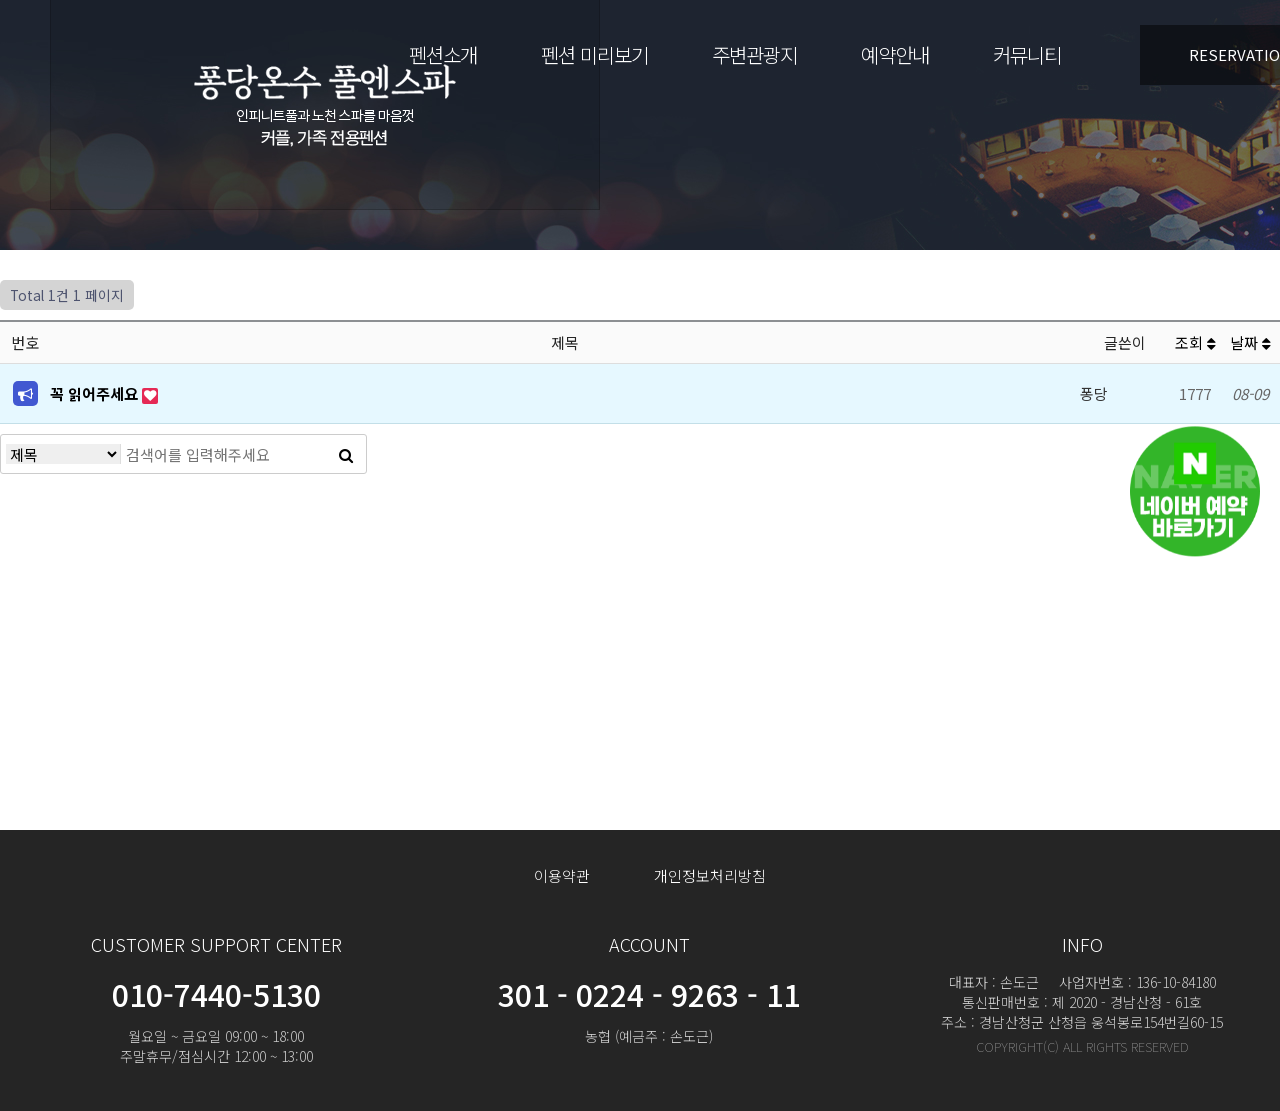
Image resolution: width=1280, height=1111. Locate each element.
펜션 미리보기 (594, 54)
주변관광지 (754, 54)
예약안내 (895, 54)
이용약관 (562, 875)
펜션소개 (443, 54)
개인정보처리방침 (710, 875)
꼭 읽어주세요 (96, 393)
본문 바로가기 (0, 0)
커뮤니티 (1027, 54)
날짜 (1250, 342)
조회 (1195, 342)
